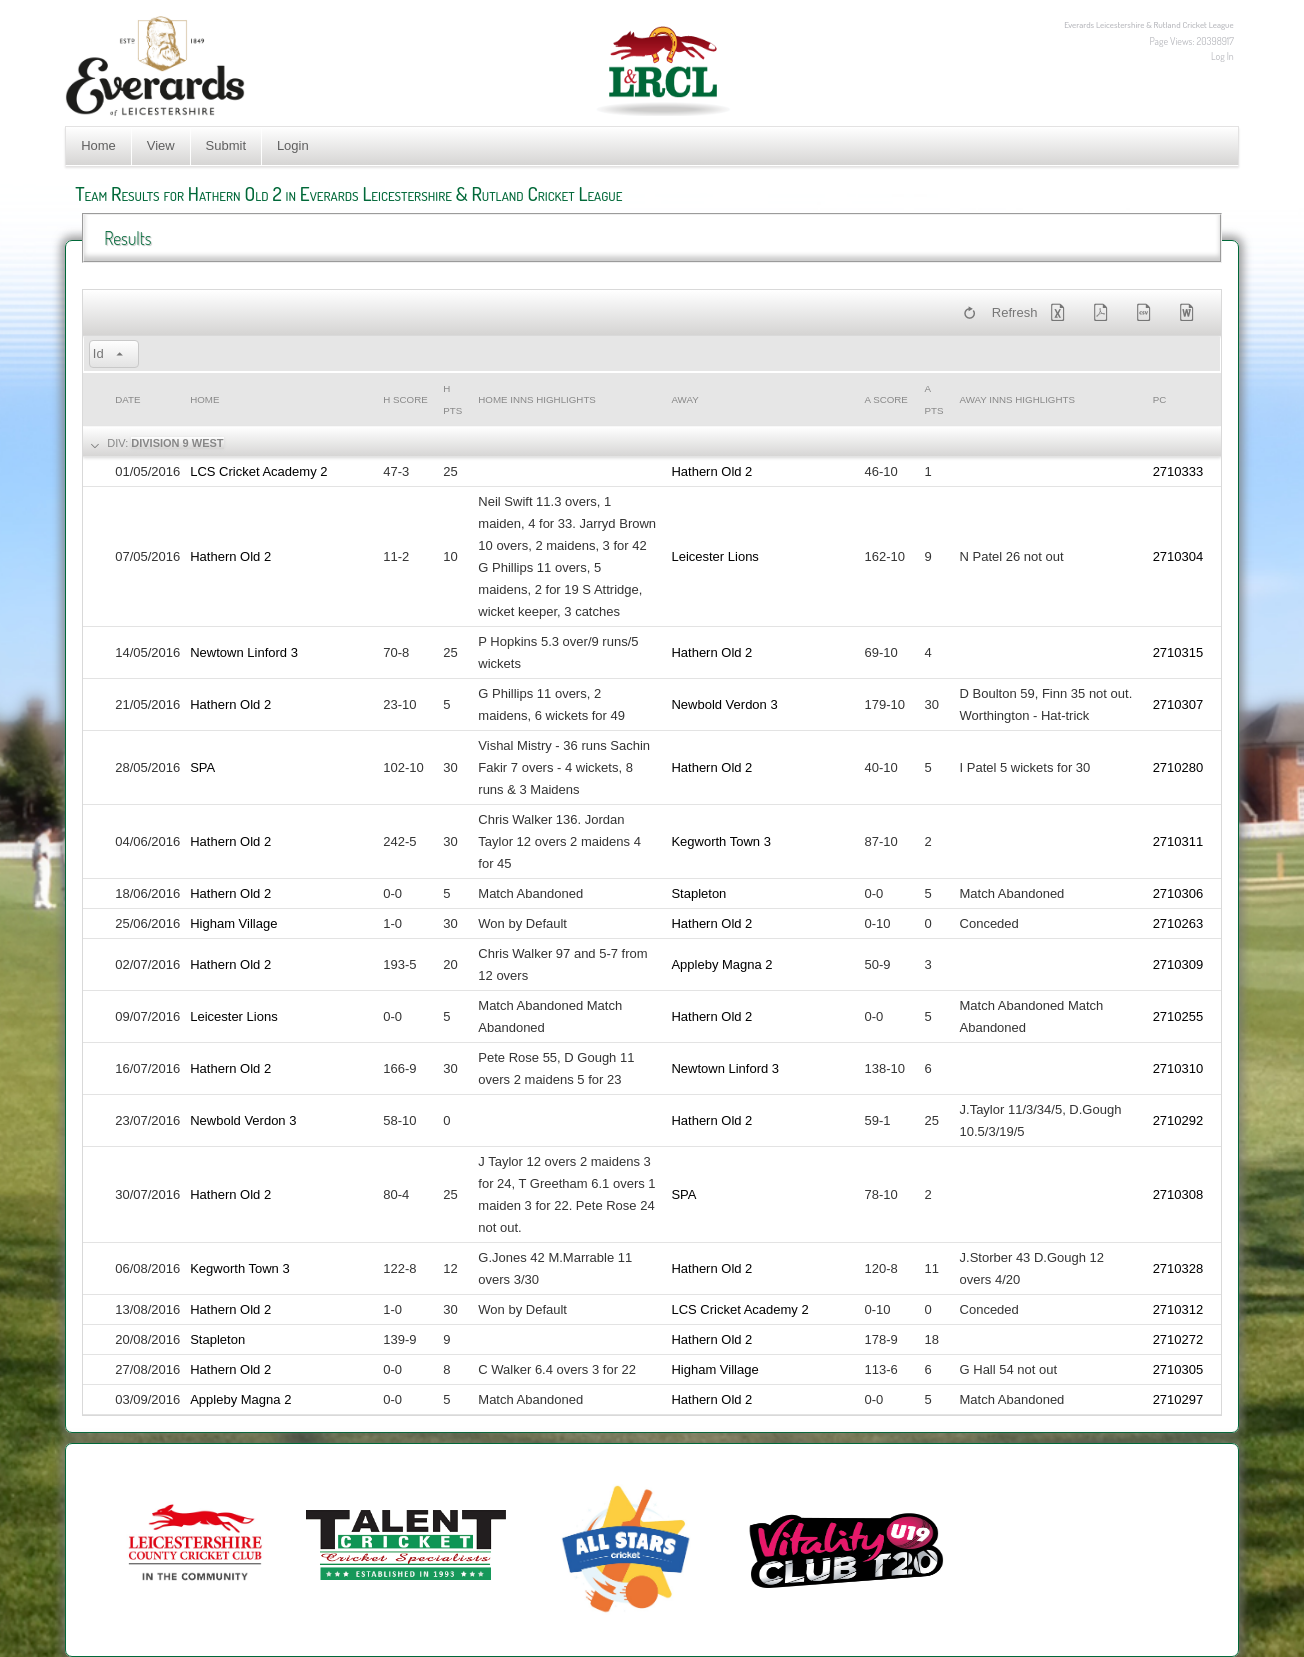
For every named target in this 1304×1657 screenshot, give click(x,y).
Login (293, 145)
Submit (226, 145)
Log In (1222, 56)
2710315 (1178, 652)
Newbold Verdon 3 (724, 704)
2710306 (1178, 893)
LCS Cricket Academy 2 (258, 471)
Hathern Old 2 (711, 471)
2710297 (1178, 1399)
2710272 (1178, 1339)
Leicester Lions (714, 556)
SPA (202, 767)
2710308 (1178, 1194)
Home (98, 145)
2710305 (1178, 1369)
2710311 (1178, 841)
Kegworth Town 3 (721, 841)
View (161, 145)
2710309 (1178, 964)
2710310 (1178, 1068)
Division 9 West (177, 443)
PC (1160, 399)
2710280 (1178, 767)
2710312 (1178, 1309)
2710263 (1178, 923)
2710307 (1178, 704)
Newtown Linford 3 (244, 652)
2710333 (1178, 471)
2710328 (1178, 1268)
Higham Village (233, 923)
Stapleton (698, 893)
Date (127, 399)
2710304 (1178, 556)
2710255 (1178, 1016)
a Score (886, 399)
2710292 (1178, 1120)
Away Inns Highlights (1017, 399)
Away (684, 399)
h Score (405, 399)
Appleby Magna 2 (721, 964)
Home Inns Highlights (537, 399)
